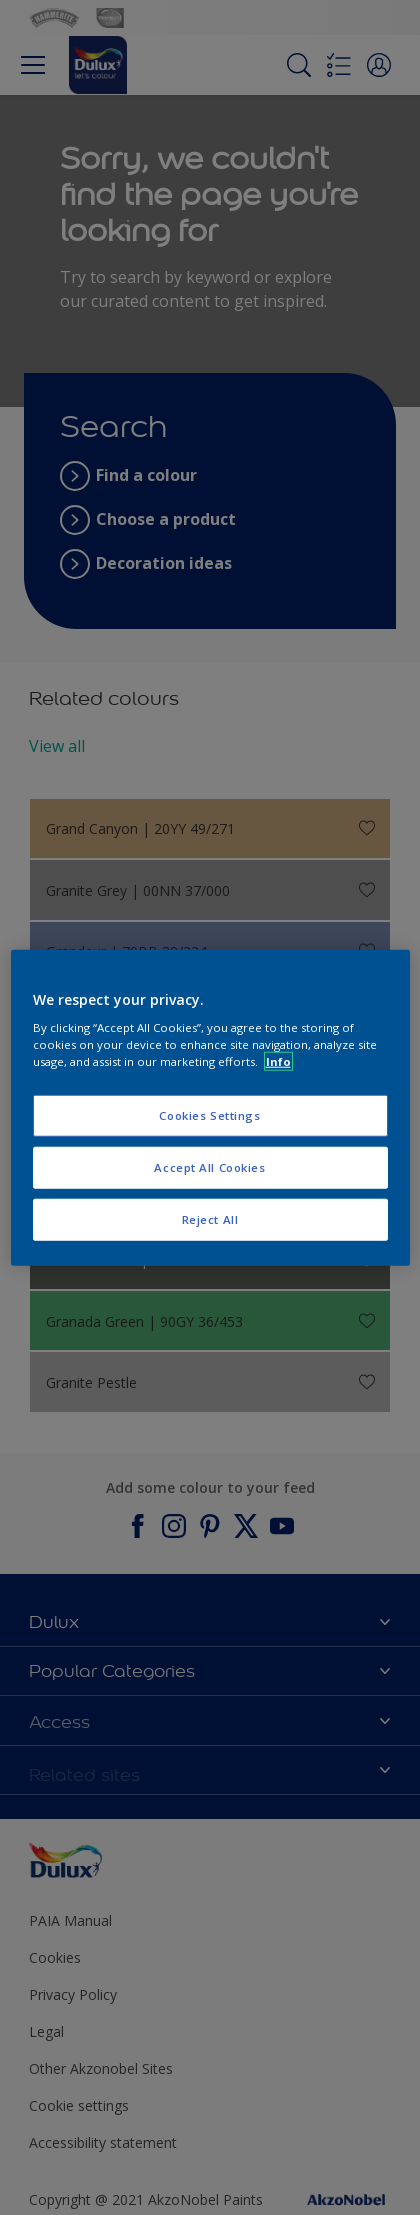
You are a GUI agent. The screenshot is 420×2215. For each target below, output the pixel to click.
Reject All (210, 1219)
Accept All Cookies (209, 1167)
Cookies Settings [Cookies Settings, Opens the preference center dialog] (209, 1115)
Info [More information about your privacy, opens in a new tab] (278, 1061)
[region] (210, 1107)
